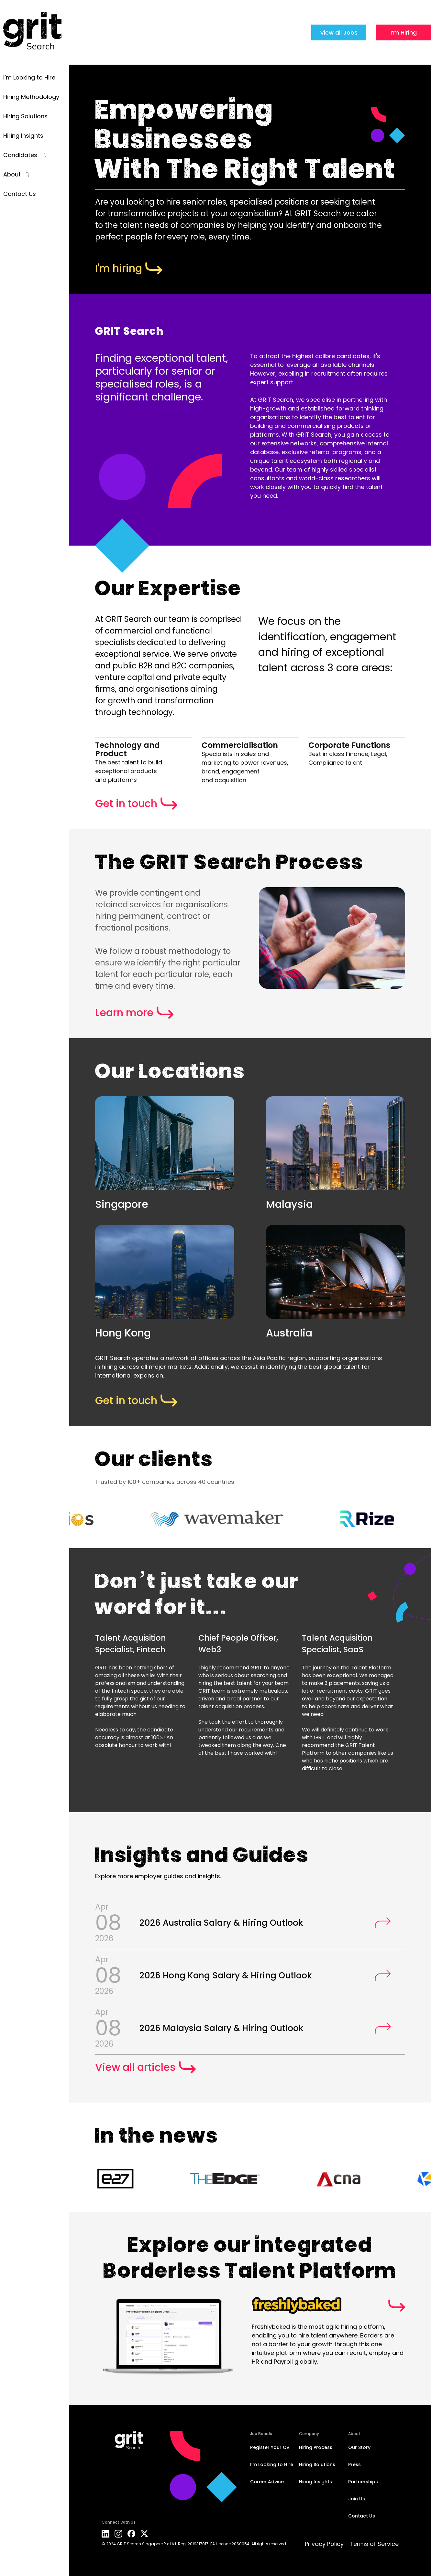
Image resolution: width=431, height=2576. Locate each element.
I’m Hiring (404, 32)
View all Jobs (339, 32)
